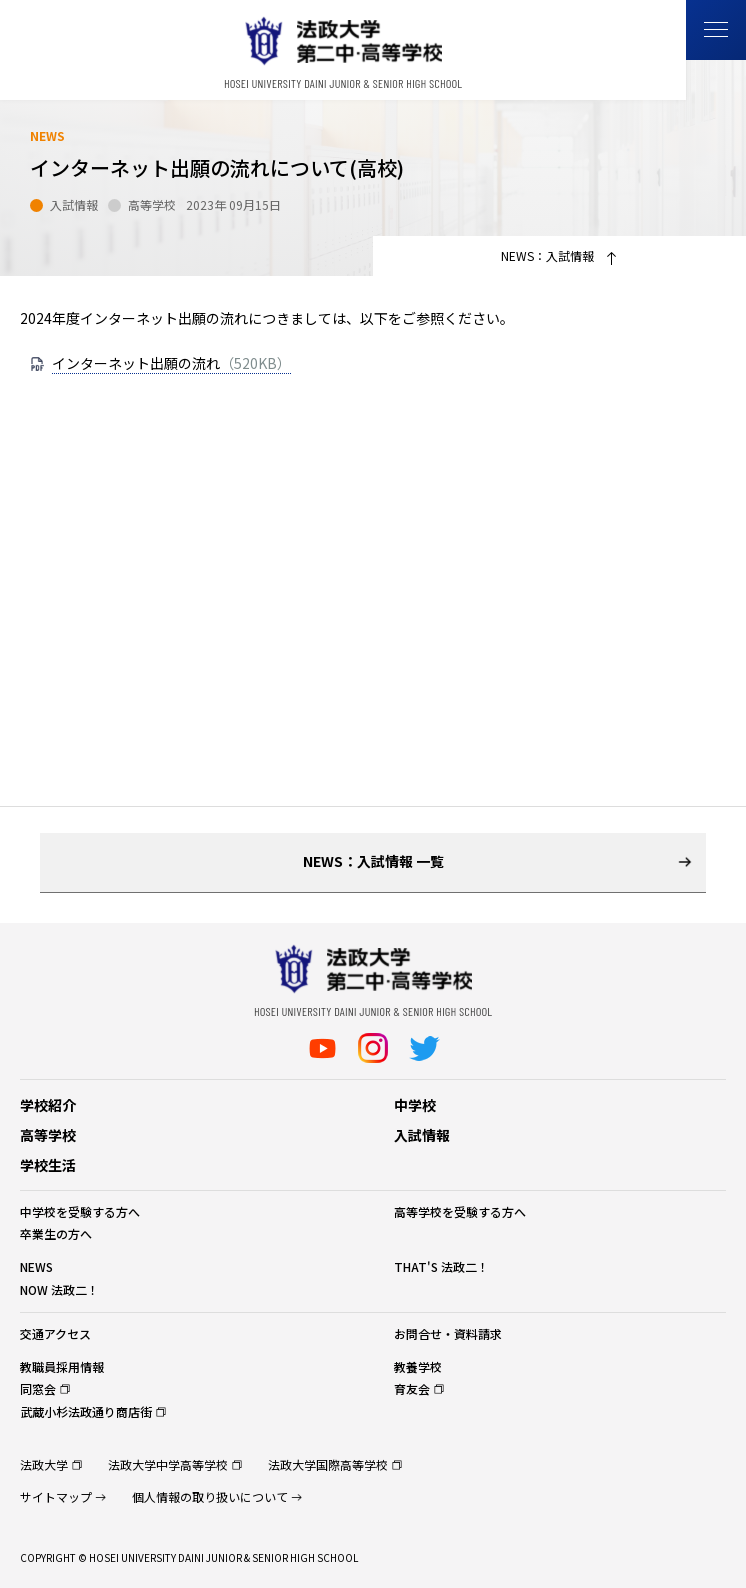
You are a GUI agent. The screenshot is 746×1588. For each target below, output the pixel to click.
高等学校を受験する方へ (460, 1211)
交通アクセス (55, 1333)
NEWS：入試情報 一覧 (373, 861)
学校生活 (48, 1165)
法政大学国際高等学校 (328, 1464)
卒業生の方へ (56, 1233)
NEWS (36, 1266)
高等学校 (48, 1135)
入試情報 (422, 1135)
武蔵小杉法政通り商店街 (86, 1411)
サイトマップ (56, 1496)
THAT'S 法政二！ (441, 1266)
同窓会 (38, 1388)
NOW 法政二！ (59, 1289)
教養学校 (418, 1366)
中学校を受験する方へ (80, 1211)
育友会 (412, 1388)
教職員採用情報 (62, 1366)
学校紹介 (48, 1105)
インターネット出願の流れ (171, 363)
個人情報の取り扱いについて (210, 1496)
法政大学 (44, 1464)
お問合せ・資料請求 (448, 1333)
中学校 (415, 1105)
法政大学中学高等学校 (168, 1464)
